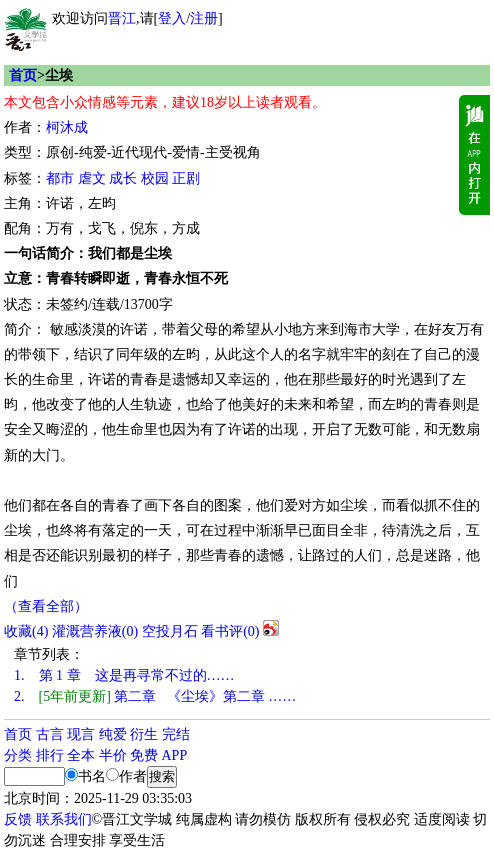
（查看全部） (46, 606)
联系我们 (64, 819)
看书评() (230, 631)
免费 (144, 755)
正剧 (186, 178)
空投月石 (170, 631)
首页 (23, 75)
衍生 (144, 734)
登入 (172, 18)
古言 (50, 734)
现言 (81, 734)
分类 (18, 755)
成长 (123, 178)
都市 (60, 178)
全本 (81, 755)
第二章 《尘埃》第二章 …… (155, 696)
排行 (50, 755)
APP (175, 755)
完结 (176, 734)
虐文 (92, 178)
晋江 (122, 18)
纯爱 (113, 734)
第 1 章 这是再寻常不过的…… (124, 675)
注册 (204, 18)
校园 (155, 178)
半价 (113, 755)
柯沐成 (67, 127)
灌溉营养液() (95, 631)
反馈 (18, 819)
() (26, 631)
